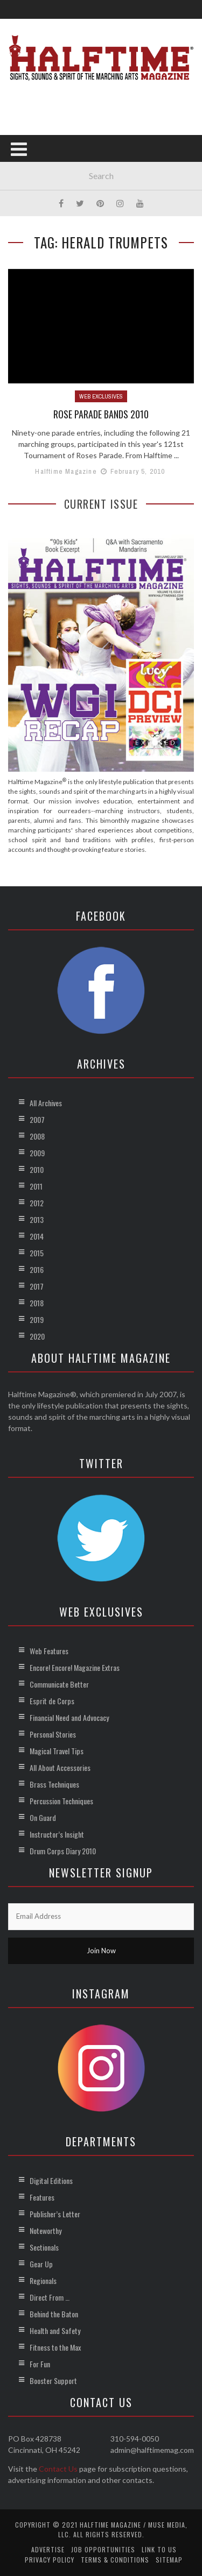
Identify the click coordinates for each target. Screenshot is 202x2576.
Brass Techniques (54, 1784)
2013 (37, 1219)
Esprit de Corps (52, 1700)
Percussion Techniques (61, 1800)
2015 (37, 1252)
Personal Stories (53, 1734)
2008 (37, 1136)
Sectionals (44, 2247)
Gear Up (41, 2263)
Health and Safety (55, 2330)
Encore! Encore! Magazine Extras (75, 1667)
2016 (37, 1269)
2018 (37, 1302)
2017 (37, 1286)
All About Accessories (60, 1767)
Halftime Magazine (65, 471)
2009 (37, 1152)
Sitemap (169, 2559)
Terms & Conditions (115, 2559)
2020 (37, 1336)
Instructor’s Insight (57, 1834)
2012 (37, 1202)
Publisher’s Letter (55, 2213)
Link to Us (159, 2549)
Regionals (43, 2280)
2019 (37, 1319)
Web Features (49, 1650)
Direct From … (49, 2297)
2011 (36, 1186)
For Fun (40, 2363)
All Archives (46, 1102)
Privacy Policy (49, 2559)
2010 (37, 1169)
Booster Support (53, 2380)
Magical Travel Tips (56, 1750)
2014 (37, 1236)
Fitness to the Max (55, 2347)
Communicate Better (59, 1684)
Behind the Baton (54, 2313)
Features (42, 2197)
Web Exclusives (101, 396)
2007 (37, 1119)
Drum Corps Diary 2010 (63, 1850)
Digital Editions (51, 2180)
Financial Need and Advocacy (69, 1717)
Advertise (48, 2549)
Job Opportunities (103, 2549)
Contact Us (58, 2468)
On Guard (43, 1817)
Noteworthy (45, 2230)
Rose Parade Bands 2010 (101, 414)
